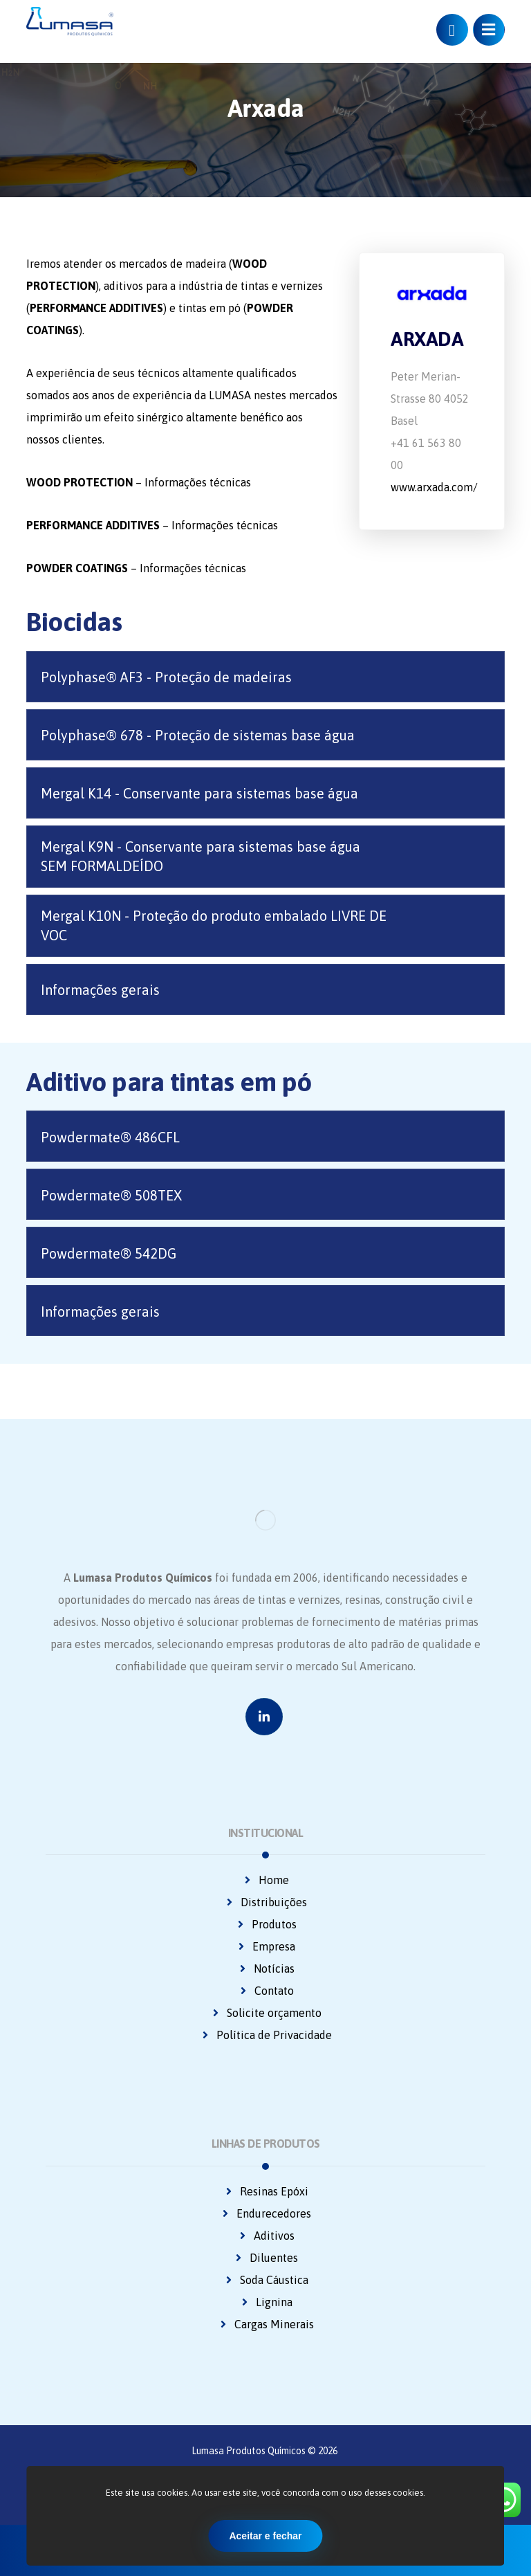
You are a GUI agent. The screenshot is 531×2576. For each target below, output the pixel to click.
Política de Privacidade (266, 2035)
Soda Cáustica (265, 2280)
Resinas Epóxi (265, 2191)
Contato (266, 1990)
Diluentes (265, 2257)
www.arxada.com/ (434, 487)
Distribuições (265, 1902)
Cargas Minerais (266, 2324)
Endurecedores (265, 2213)
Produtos (266, 1924)
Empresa (265, 1946)
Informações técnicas (198, 482)
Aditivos (266, 2235)
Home (265, 1880)
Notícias (266, 1968)
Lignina (265, 2302)
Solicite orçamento (266, 2013)
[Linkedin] (264, 1716)
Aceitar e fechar (265, 2535)
